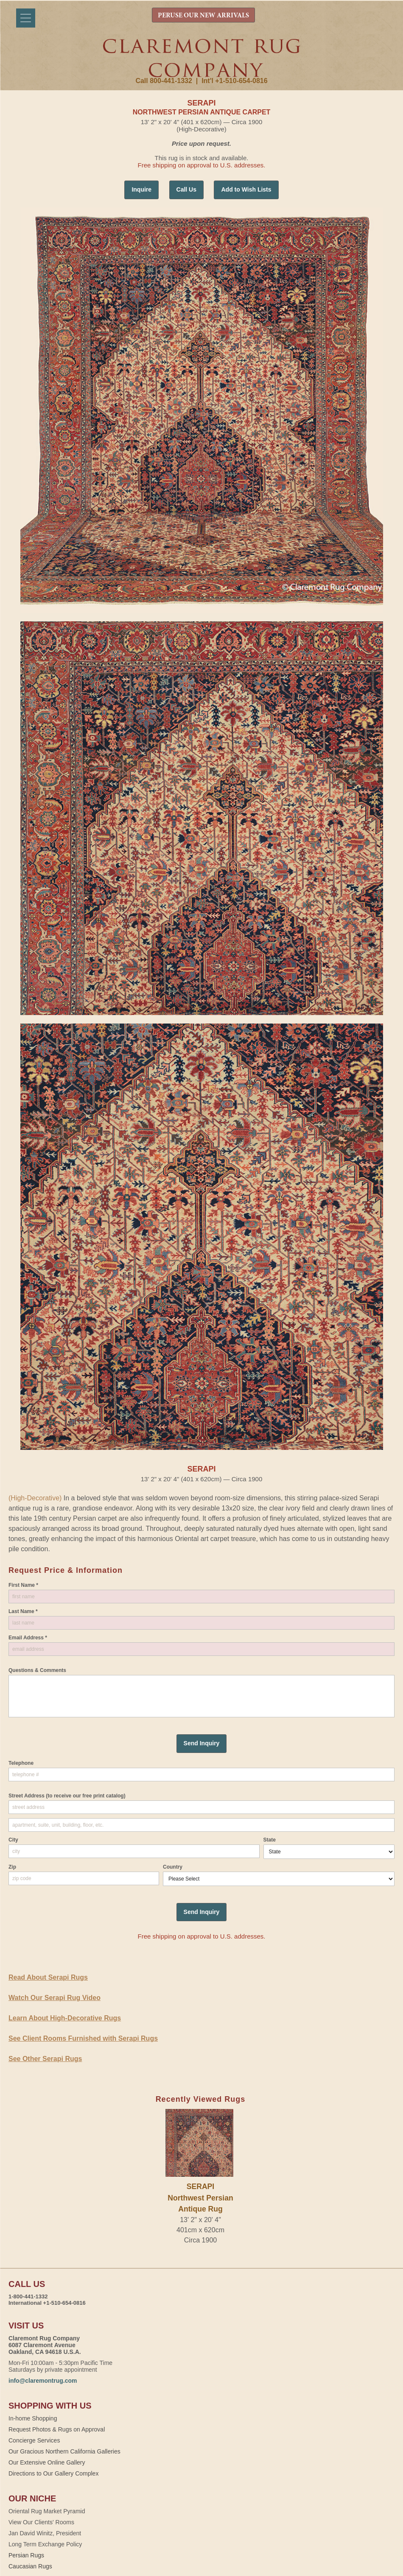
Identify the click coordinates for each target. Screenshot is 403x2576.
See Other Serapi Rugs (45, 2058)
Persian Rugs (26, 2555)
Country (172, 1867)
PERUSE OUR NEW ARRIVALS (203, 15)
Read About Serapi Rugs (48, 1977)
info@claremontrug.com (42, 2380)
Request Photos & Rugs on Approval (56, 2429)
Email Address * (27, 1638)
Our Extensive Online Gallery (46, 2462)
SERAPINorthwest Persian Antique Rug (200, 2197)
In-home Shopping (32, 2418)
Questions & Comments (37, 1670)
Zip (12, 1867)
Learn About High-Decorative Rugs (64, 2018)
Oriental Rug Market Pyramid (46, 2511)
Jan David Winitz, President (44, 2533)
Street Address (67, 1796)
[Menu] (25, 18)
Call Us (186, 189)
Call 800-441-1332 (163, 80)
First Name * (23, 1585)
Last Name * (23, 1611)
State (269, 1840)
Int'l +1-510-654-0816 (234, 80)
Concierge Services (34, 2440)
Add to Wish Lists (246, 189)
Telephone (21, 1763)
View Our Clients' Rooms (41, 2522)
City (13, 1840)
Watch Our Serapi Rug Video (54, 1997)
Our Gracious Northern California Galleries (64, 2451)
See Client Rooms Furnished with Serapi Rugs (83, 2038)
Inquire (141, 189)
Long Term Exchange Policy (45, 2544)
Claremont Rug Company (201, 58)
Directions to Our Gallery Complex (53, 2473)
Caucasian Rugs (30, 2566)
